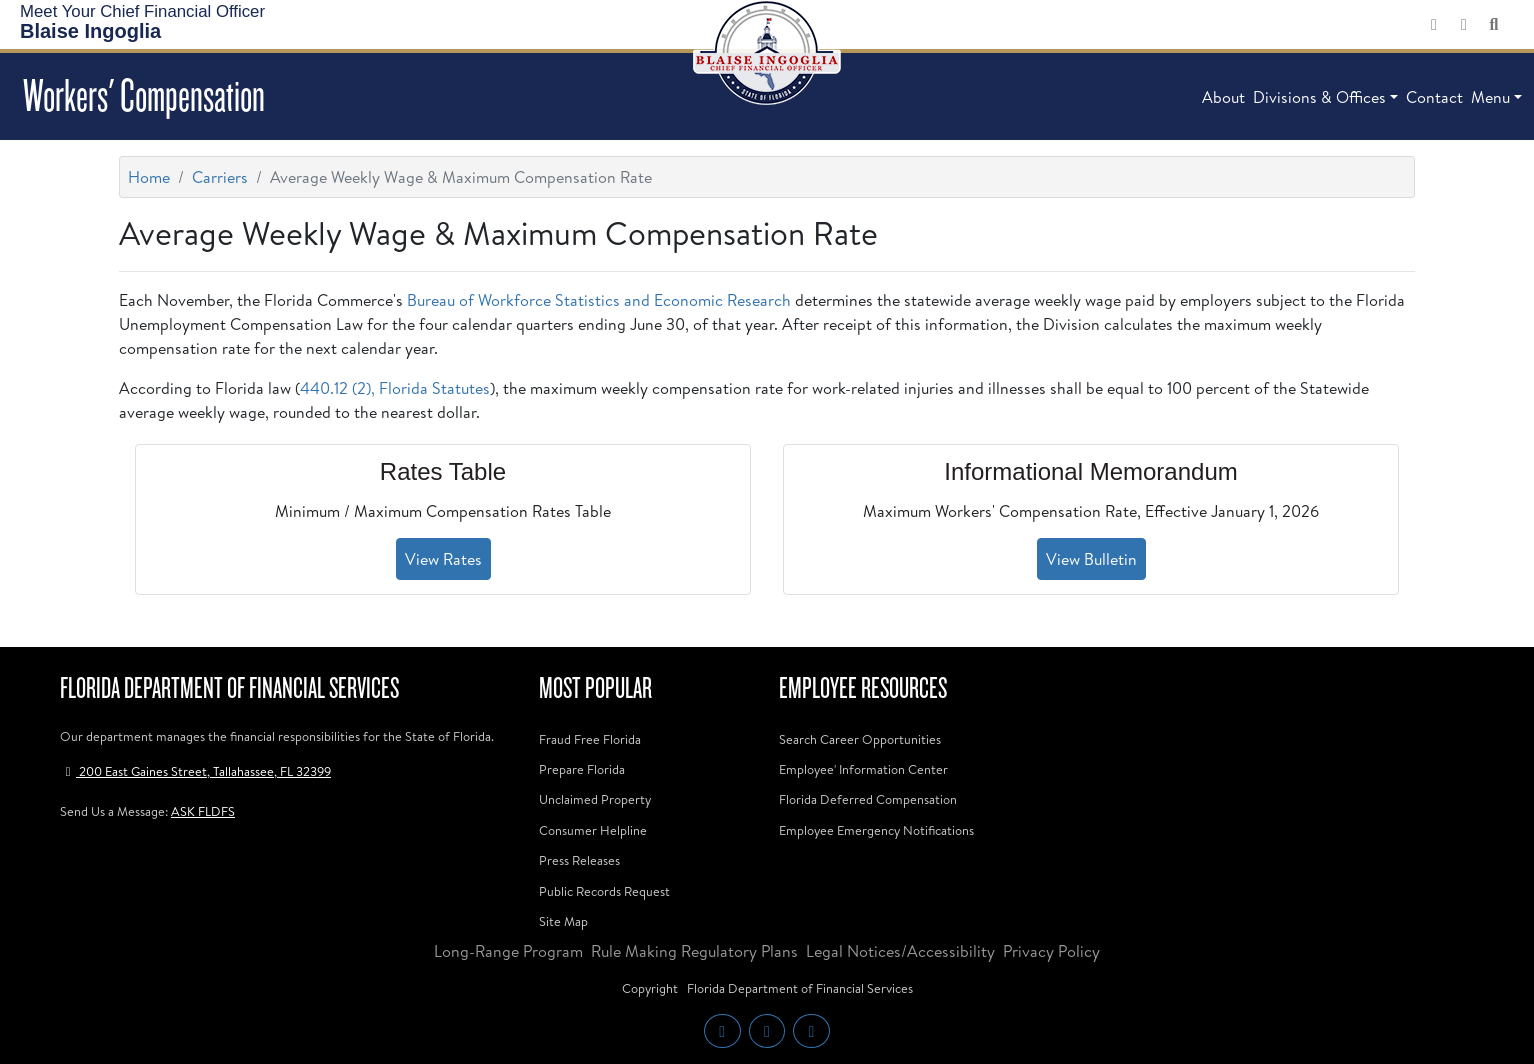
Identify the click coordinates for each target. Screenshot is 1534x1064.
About (1223, 97)
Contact (1434, 97)
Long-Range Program (508, 951)
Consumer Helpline (593, 830)
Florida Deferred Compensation (868, 799)
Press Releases (579, 860)
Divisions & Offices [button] (1319, 97)
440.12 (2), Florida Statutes (395, 388)
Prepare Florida (582, 769)
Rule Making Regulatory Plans (694, 951)
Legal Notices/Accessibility (900, 951)
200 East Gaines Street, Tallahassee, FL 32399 (195, 771)
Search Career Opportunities (860, 739)
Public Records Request (604, 891)
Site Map (563, 921)
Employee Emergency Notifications (876, 830)
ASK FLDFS (203, 811)
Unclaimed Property (595, 799)
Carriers (220, 177)
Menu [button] (1490, 97)
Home (149, 177)
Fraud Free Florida (590, 739)
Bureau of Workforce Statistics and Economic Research (599, 300)
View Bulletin (1091, 559)
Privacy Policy (1051, 951)
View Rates (443, 559)
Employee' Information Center (863, 769)
